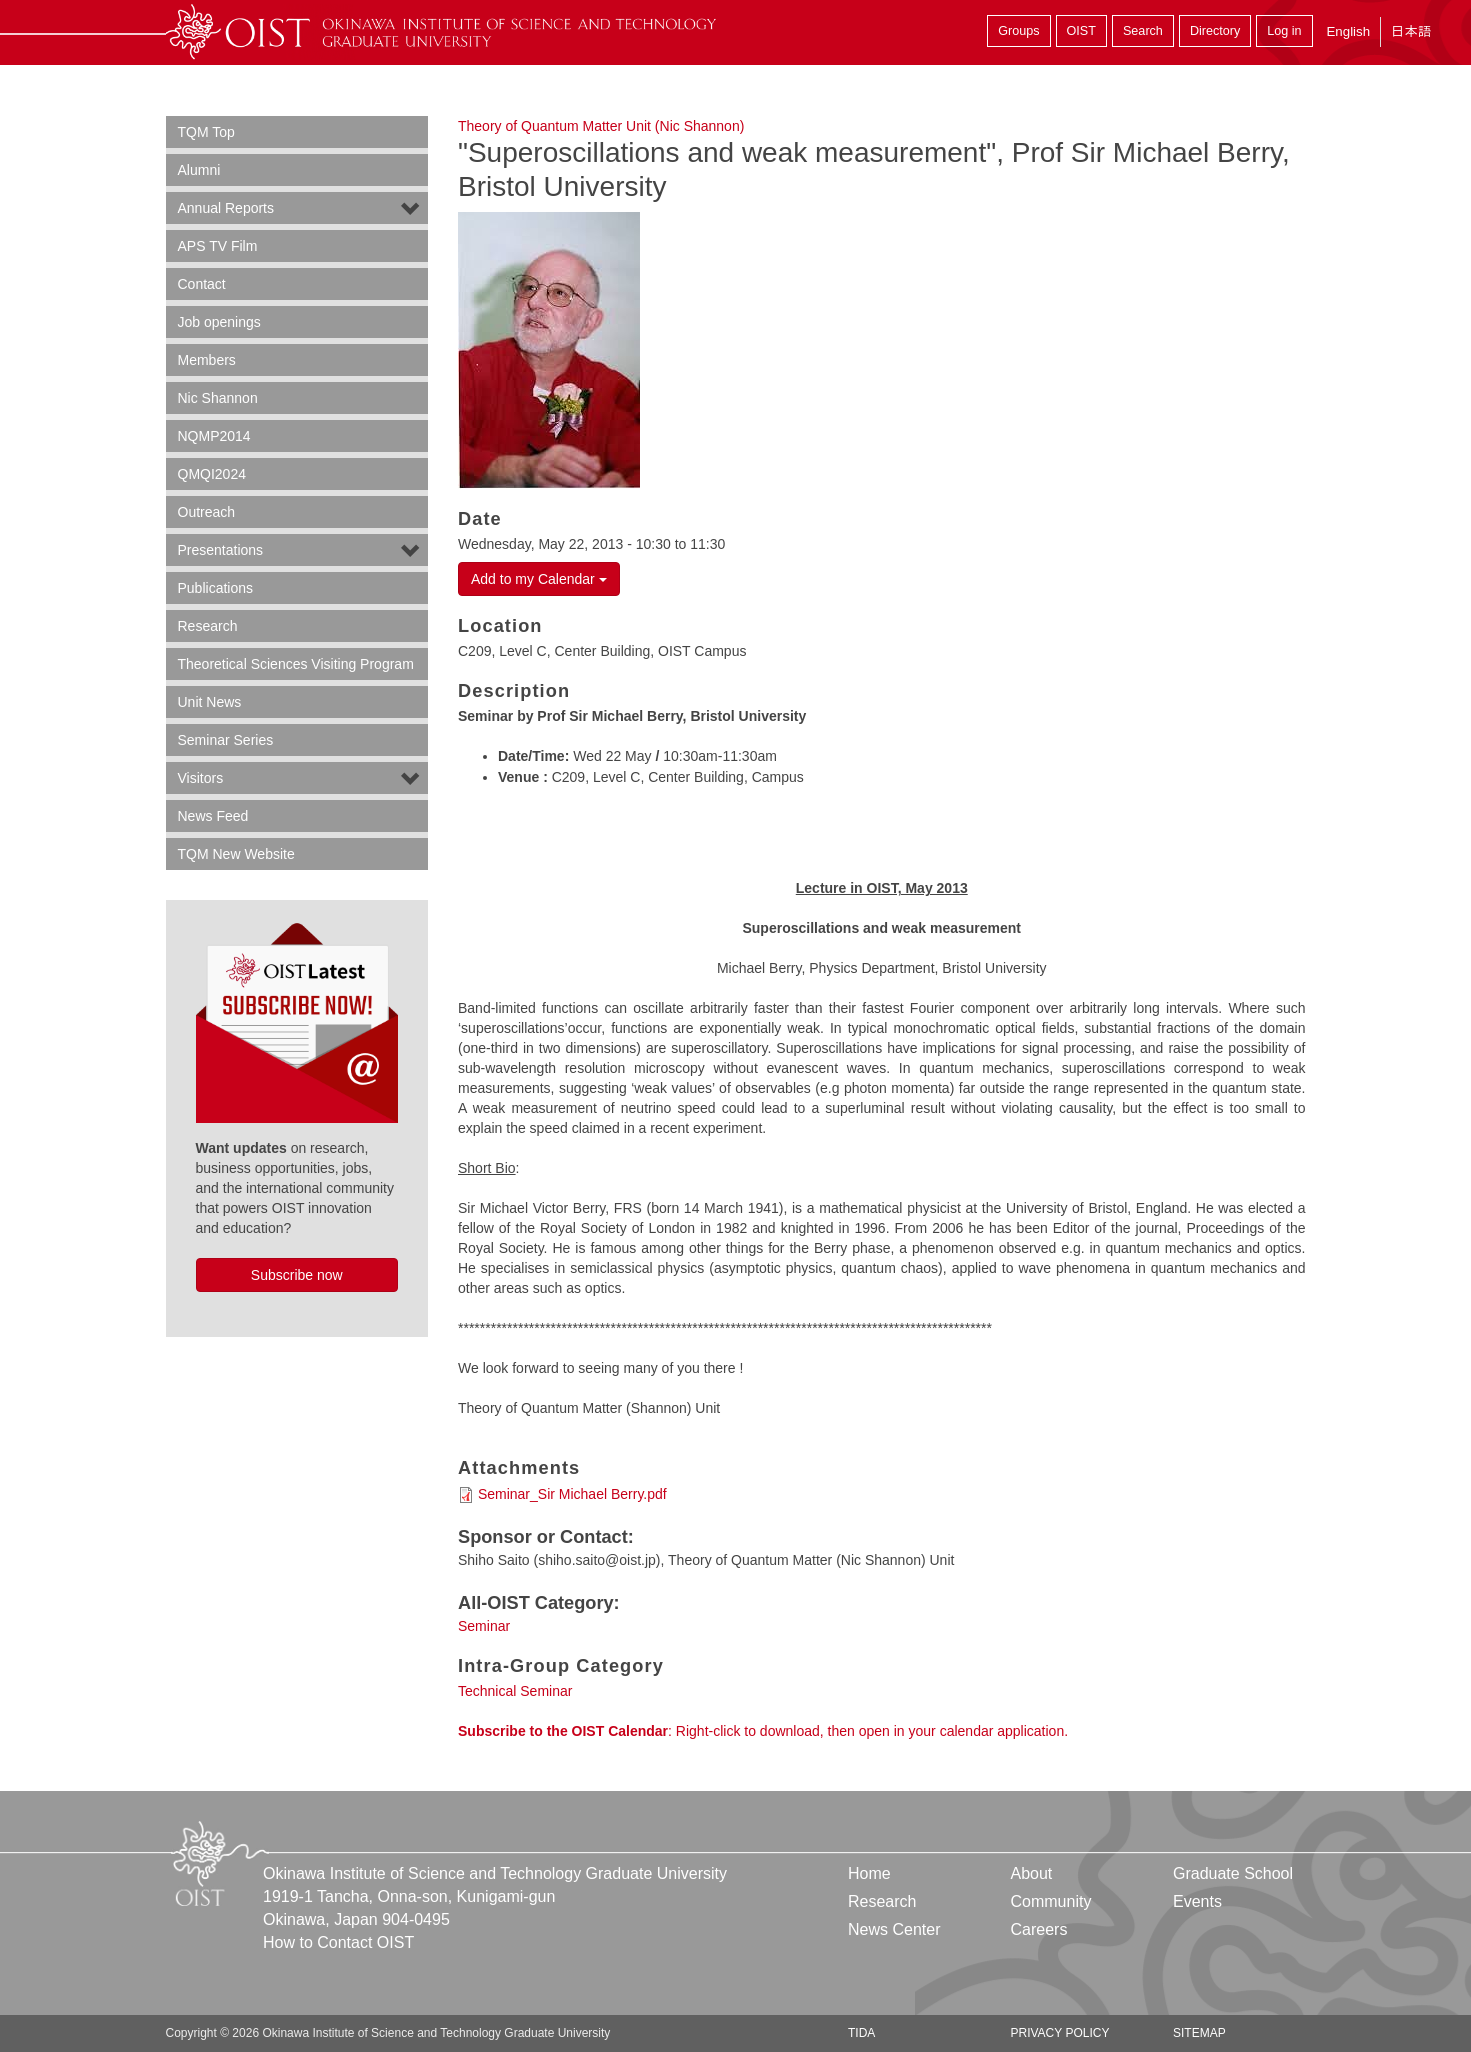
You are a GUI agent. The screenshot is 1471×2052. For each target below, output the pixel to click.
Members (207, 360)
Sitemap (1199, 2033)
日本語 (1411, 31)
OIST (1081, 31)
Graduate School (1233, 1873)
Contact (202, 284)
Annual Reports (226, 208)
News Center (894, 1929)
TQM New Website (236, 854)
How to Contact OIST (338, 1942)
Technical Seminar (515, 1691)
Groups (1018, 31)
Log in (1284, 31)
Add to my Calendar (539, 579)
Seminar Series (226, 740)
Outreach (207, 512)
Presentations (221, 550)
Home (869, 1873)
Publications (216, 588)
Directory (1215, 31)
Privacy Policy (1059, 2033)
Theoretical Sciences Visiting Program (296, 664)
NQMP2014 (214, 436)
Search (1143, 31)
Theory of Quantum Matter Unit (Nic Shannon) (601, 126)
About (1031, 1873)
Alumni (199, 170)
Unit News (210, 702)
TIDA (861, 2033)
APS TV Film (218, 246)
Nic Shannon (218, 398)
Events (1197, 1901)
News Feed (213, 816)
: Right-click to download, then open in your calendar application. (763, 1731)
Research (208, 626)
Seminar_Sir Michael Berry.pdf (572, 1494)
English (1348, 31)
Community (1050, 1901)
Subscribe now (297, 1275)
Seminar (484, 1626)
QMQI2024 (212, 474)
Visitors (201, 778)
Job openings (219, 322)
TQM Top (206, 132)
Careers (1038, 1929)
